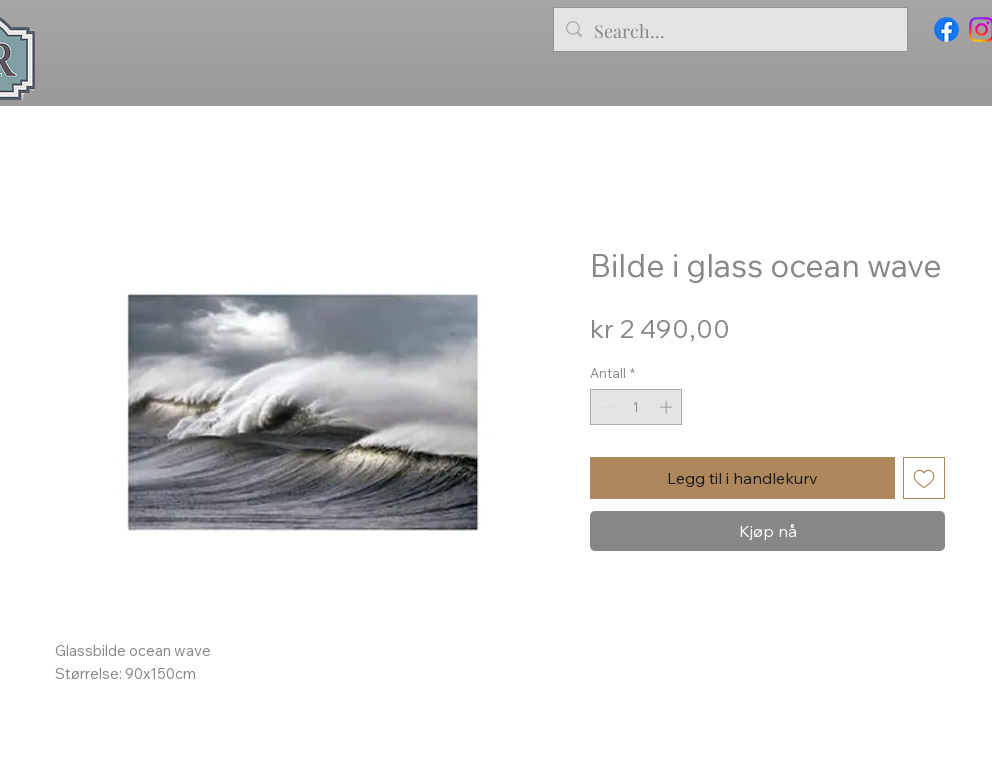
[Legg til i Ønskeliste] (924, 478)
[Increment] (668, 407)
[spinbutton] (636, 407)
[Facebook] (946, 29)
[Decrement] (605, 407)
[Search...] (729, 32)
